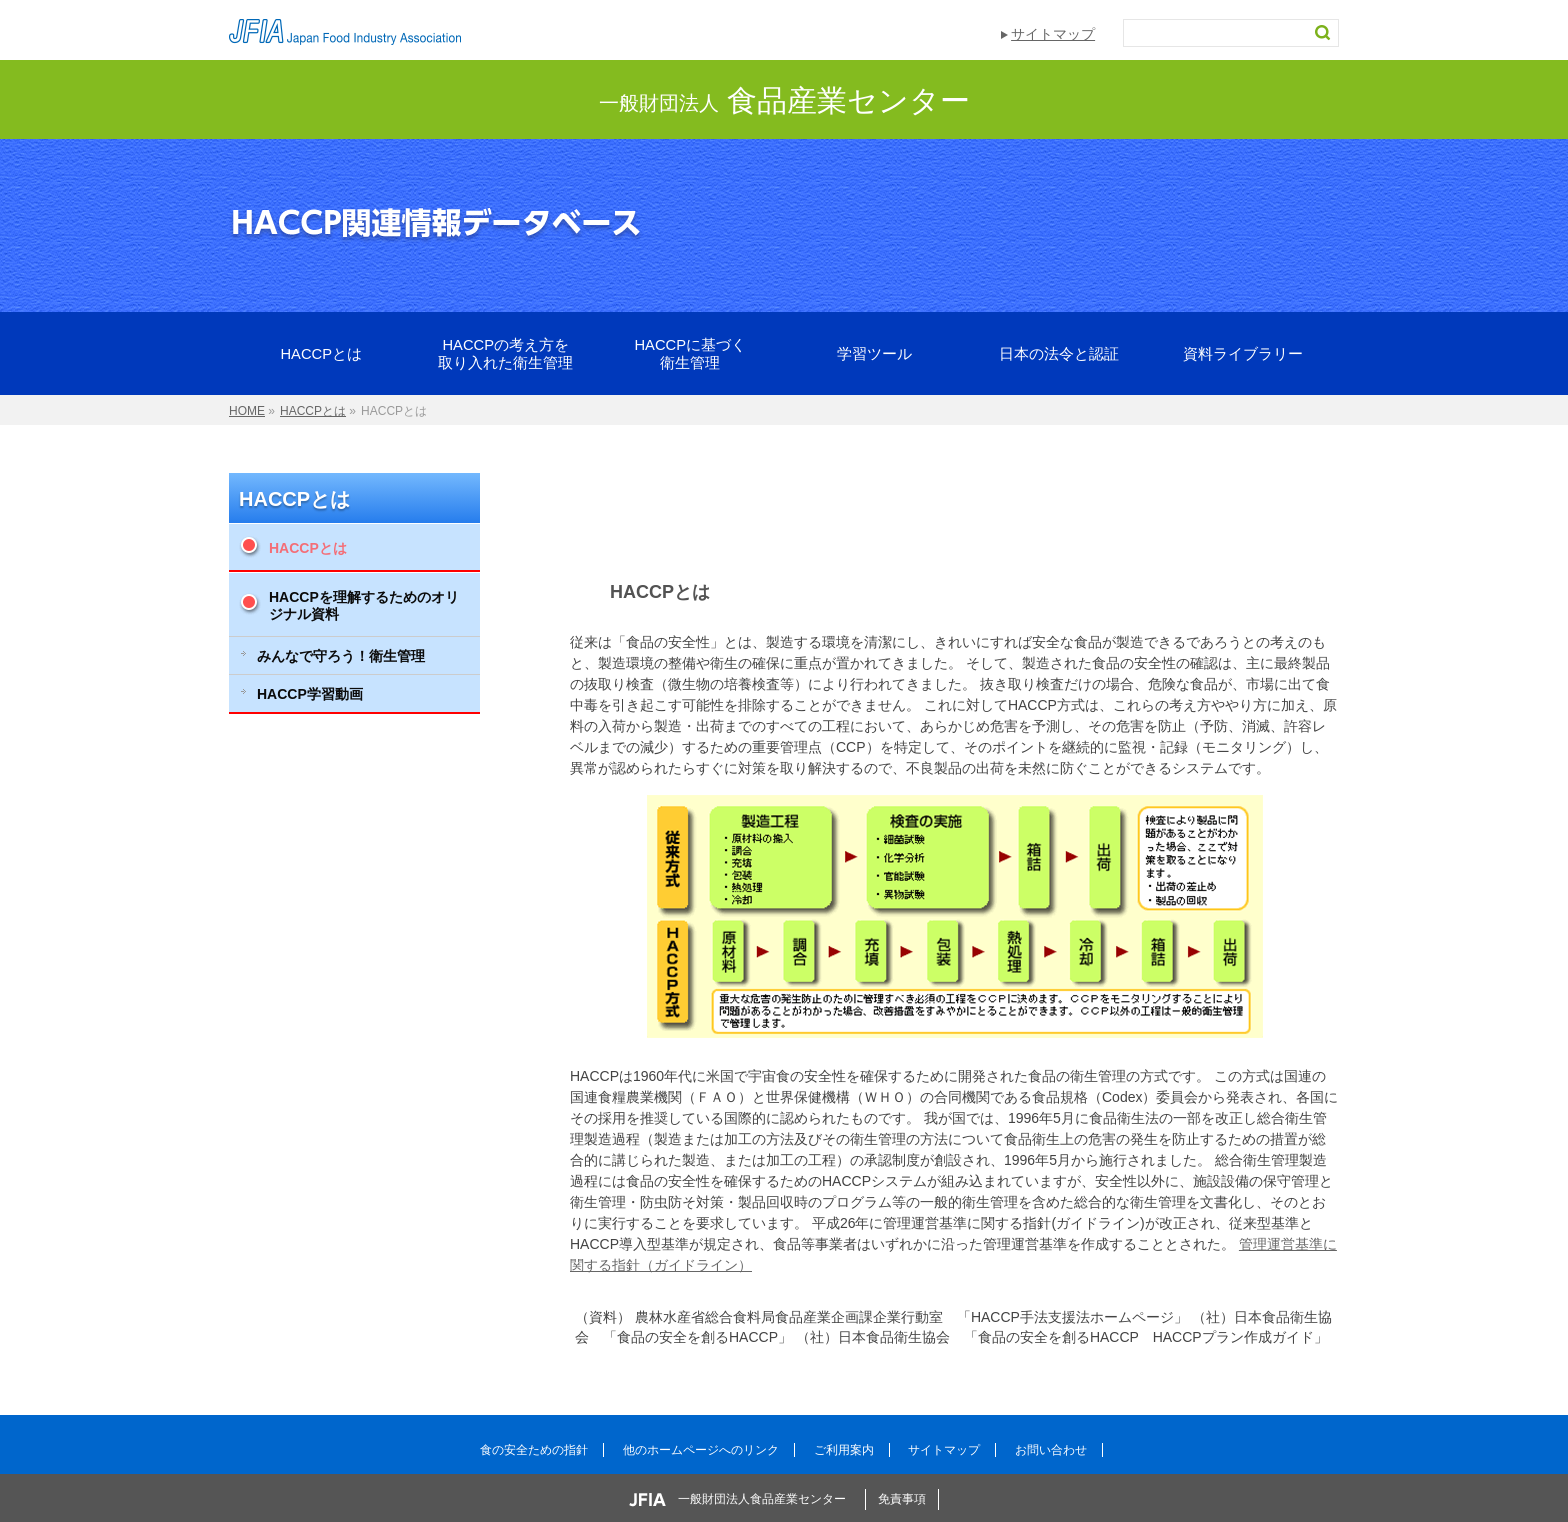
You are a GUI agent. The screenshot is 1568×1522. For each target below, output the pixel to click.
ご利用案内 (844, 1450)
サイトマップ (1053, 34)
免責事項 (902, 1499)
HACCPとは (294, 499)
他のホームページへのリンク (701, 1450)
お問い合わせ (1051, 1450)
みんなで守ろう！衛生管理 (341, 656)
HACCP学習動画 (310, 694)
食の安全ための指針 (534, 1450)
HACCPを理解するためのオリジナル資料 (364, 605)
